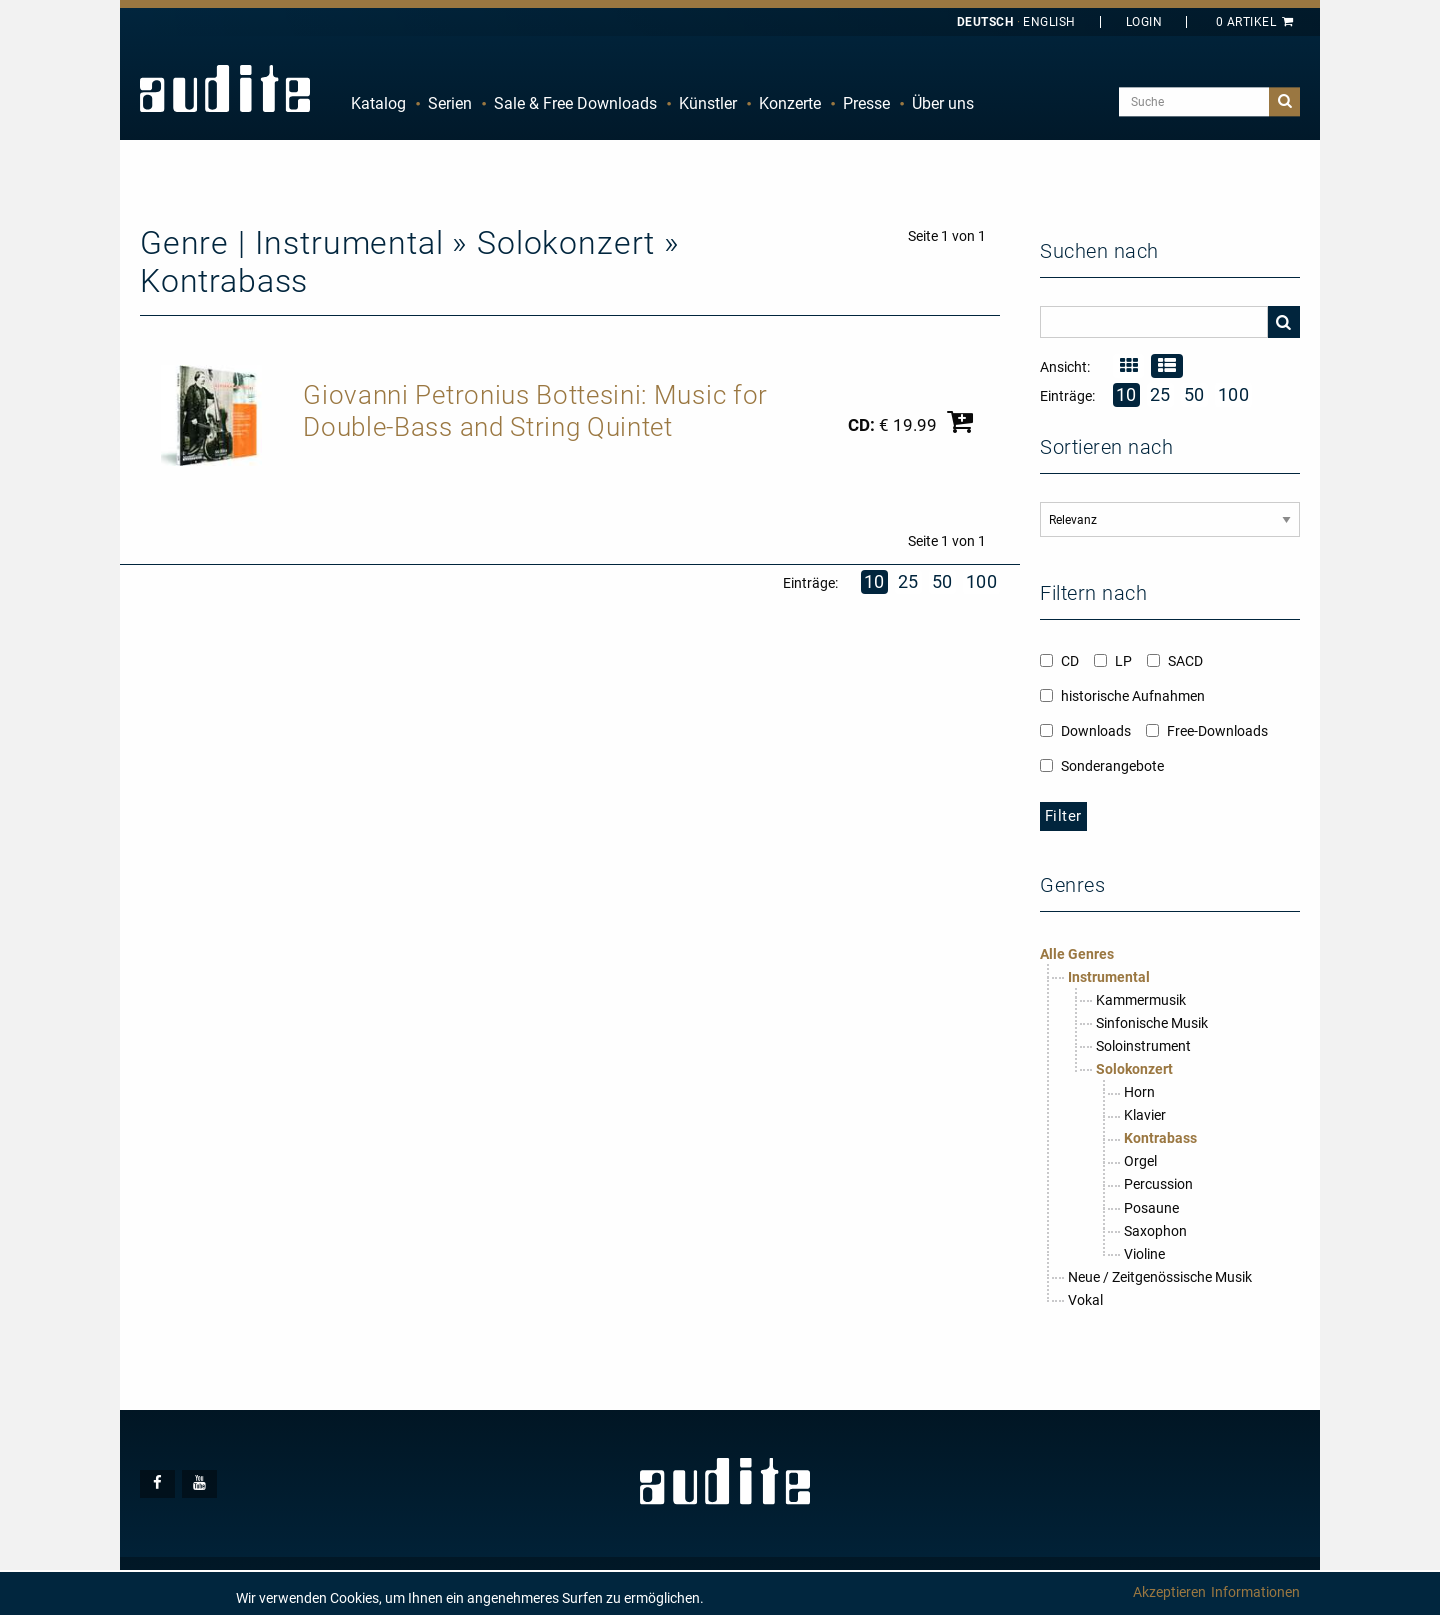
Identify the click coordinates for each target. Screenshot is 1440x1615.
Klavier (1145, 1115)
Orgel (1140, 1161)
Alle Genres (1077, 954)
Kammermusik (1141, 1000)
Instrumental (1109, 977)
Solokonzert (1134, 1069)
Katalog (378, 103)
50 (942, 581)
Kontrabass (1160, 1138)
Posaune (1151, 1208)
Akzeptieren (1169, 1592)
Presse (866, 103)
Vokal (1085, 1300)
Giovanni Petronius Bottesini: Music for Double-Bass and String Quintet (535, 411)
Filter (1063, 816)
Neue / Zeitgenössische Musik (1160, 1277)
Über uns (943, 103)
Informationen (1255, 1592)
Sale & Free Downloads (575, 103)
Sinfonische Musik (1152, 1023)
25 (908, 581)
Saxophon (1155, 1231)
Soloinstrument (1143, 1046)
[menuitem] (378, 104)
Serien (450, 103)
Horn (1139, 1092)
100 (982, 581)
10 (874, 581)
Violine (1144, 1254)
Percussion (1158, 1184)
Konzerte (790, 103)
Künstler (708, 103)
